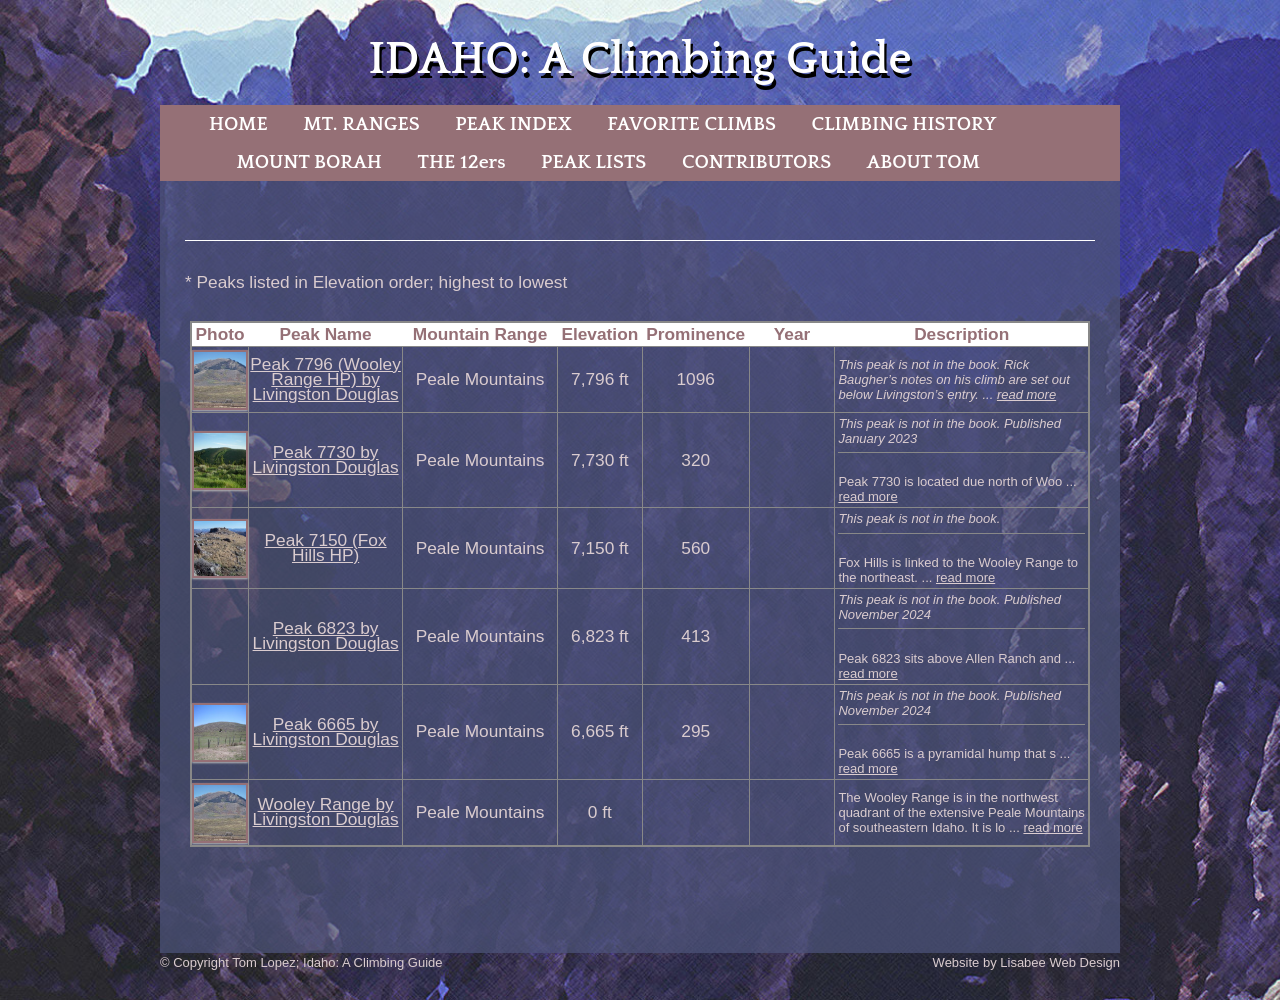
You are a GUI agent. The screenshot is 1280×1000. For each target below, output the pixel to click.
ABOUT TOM (923, 162)
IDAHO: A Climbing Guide (639, 59)
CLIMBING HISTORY (903, 124)
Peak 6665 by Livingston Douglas (326, 731)
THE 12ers (462, 162)
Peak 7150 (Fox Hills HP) (326, 547)
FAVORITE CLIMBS (691, 124)
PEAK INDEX (513, 124)
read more (1026, 394)
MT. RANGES (361, 124)
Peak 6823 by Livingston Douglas (326, 635)
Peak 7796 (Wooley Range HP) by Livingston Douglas (325, 379)
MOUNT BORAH (309, 162)
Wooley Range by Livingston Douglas (326, 811)
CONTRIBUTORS (756, 162)
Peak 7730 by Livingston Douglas (326, 459)
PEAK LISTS (593, 162)
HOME (238, 124)
